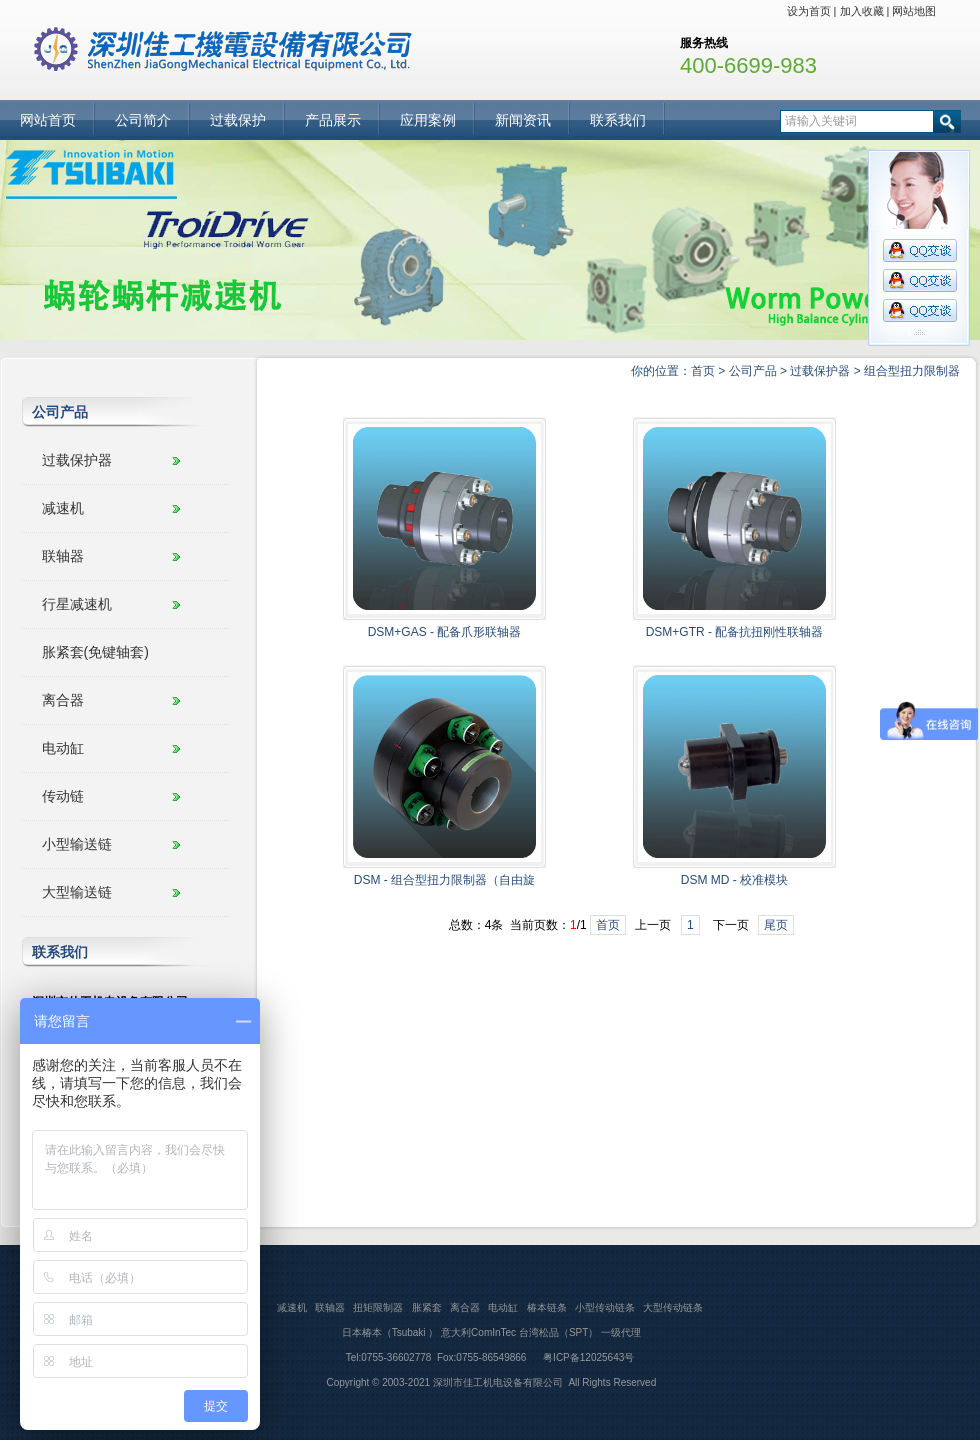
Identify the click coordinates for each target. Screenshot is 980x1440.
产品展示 (333, 120)
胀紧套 (427, 1307)
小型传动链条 (605, 1307)
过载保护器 (820, 371)
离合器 (63, 700)
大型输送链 (77, 892)
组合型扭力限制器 (912, 371)
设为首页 (809, 11)
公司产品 (753, 371)
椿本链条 (547, 1307)
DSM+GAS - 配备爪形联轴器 (445, 632)
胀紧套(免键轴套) (95, 652)
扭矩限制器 (378, 1307)
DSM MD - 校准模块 (734, 880)
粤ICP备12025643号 (587, 1357)
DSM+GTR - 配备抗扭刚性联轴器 (735, 632)
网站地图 (914, 11)
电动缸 (63, 748)
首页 (703, 371)
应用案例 (428, 120)
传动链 (63, 796)
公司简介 (143, 120)
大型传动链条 (673, 1307)
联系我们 (618, 120)
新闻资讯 (523, 120)
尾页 (776, 925)
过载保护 (238, 120)
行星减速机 (77, 604)
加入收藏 (862, 11)
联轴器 (63, 556)
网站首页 (48, 120)
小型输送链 (77, 844)
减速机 (63, 508)
